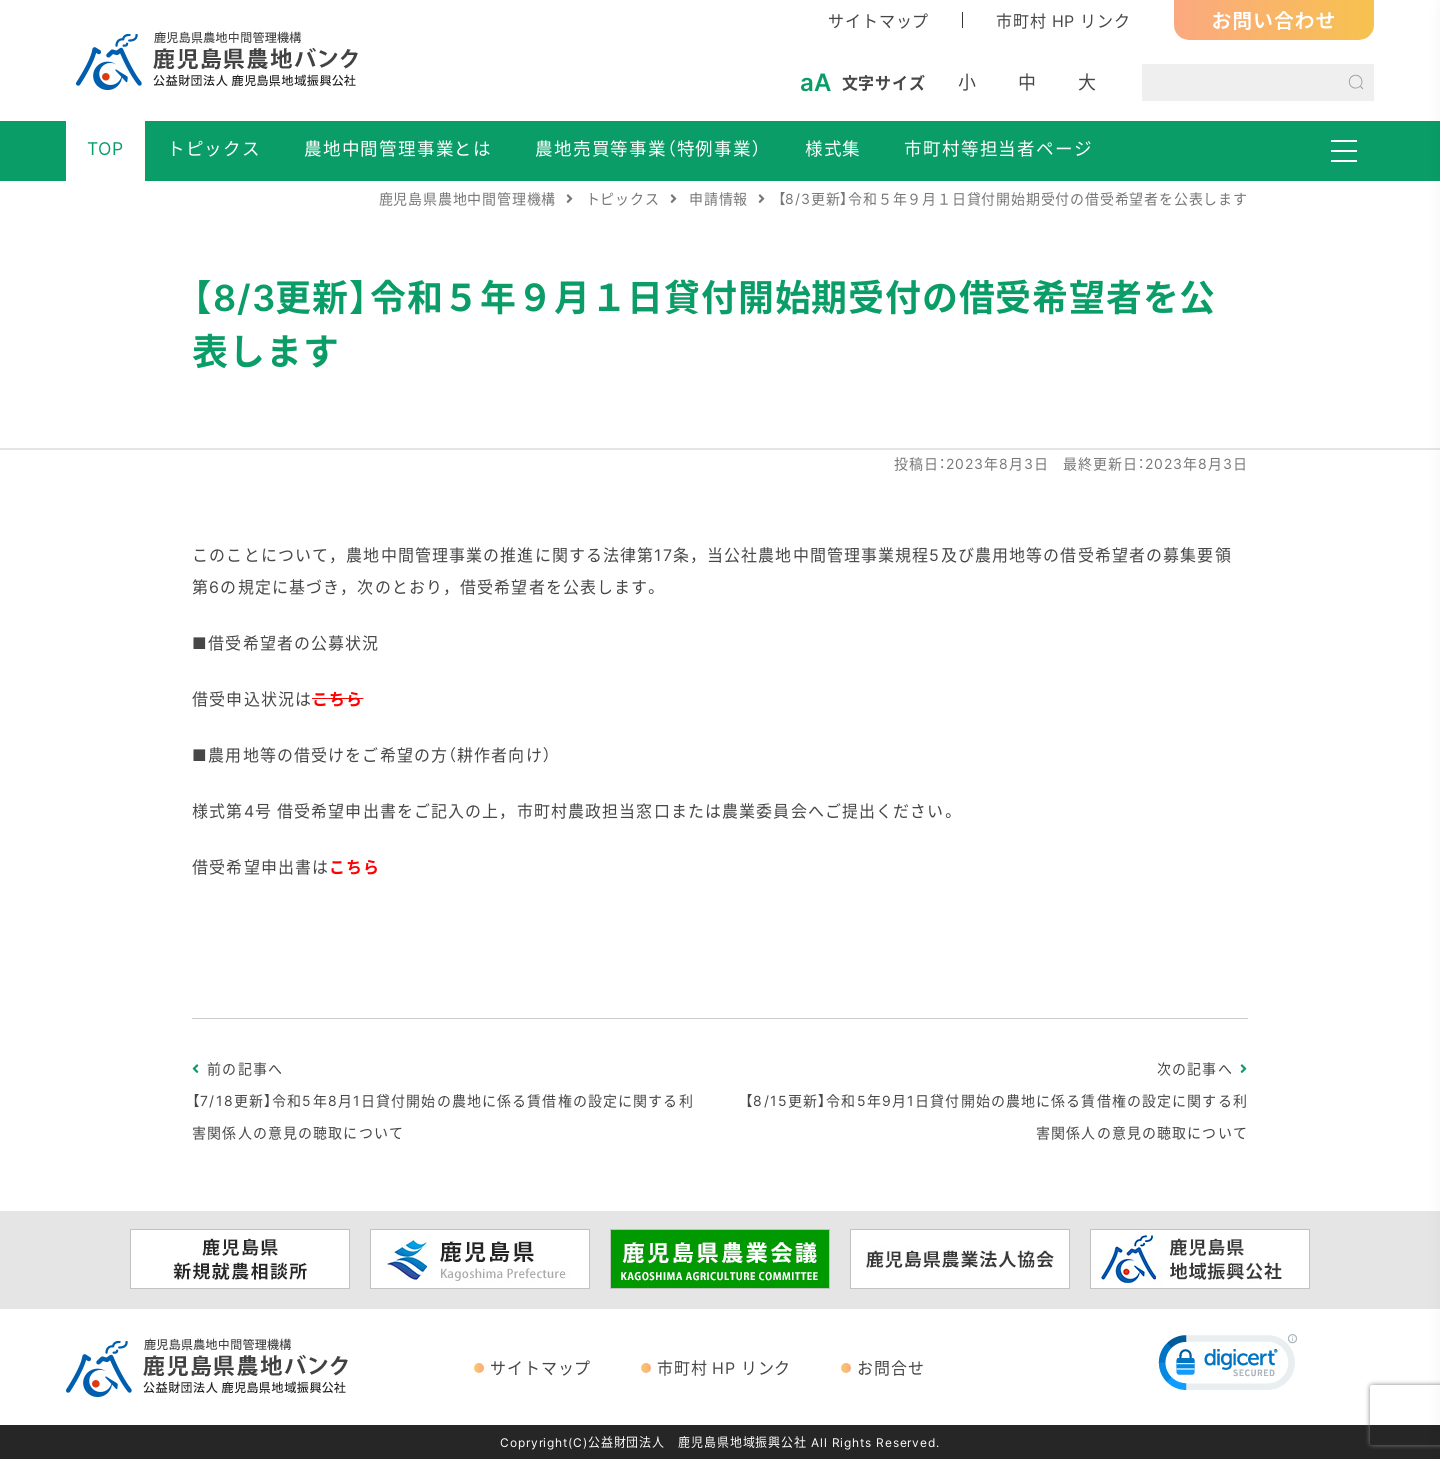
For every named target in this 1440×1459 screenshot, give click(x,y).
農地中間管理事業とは (398, 148)
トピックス (214, 148)
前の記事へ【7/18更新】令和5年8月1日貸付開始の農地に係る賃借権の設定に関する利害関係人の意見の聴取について (442, 1100)
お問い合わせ (1274, 19)
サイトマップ (878, 20)
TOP (105, 148)
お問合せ (890, 1367)
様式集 (833, 148)
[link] (1228, 1367)
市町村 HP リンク (1063, 20)
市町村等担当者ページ (998, 148)
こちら (354, 866)
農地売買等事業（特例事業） (648, 148)
